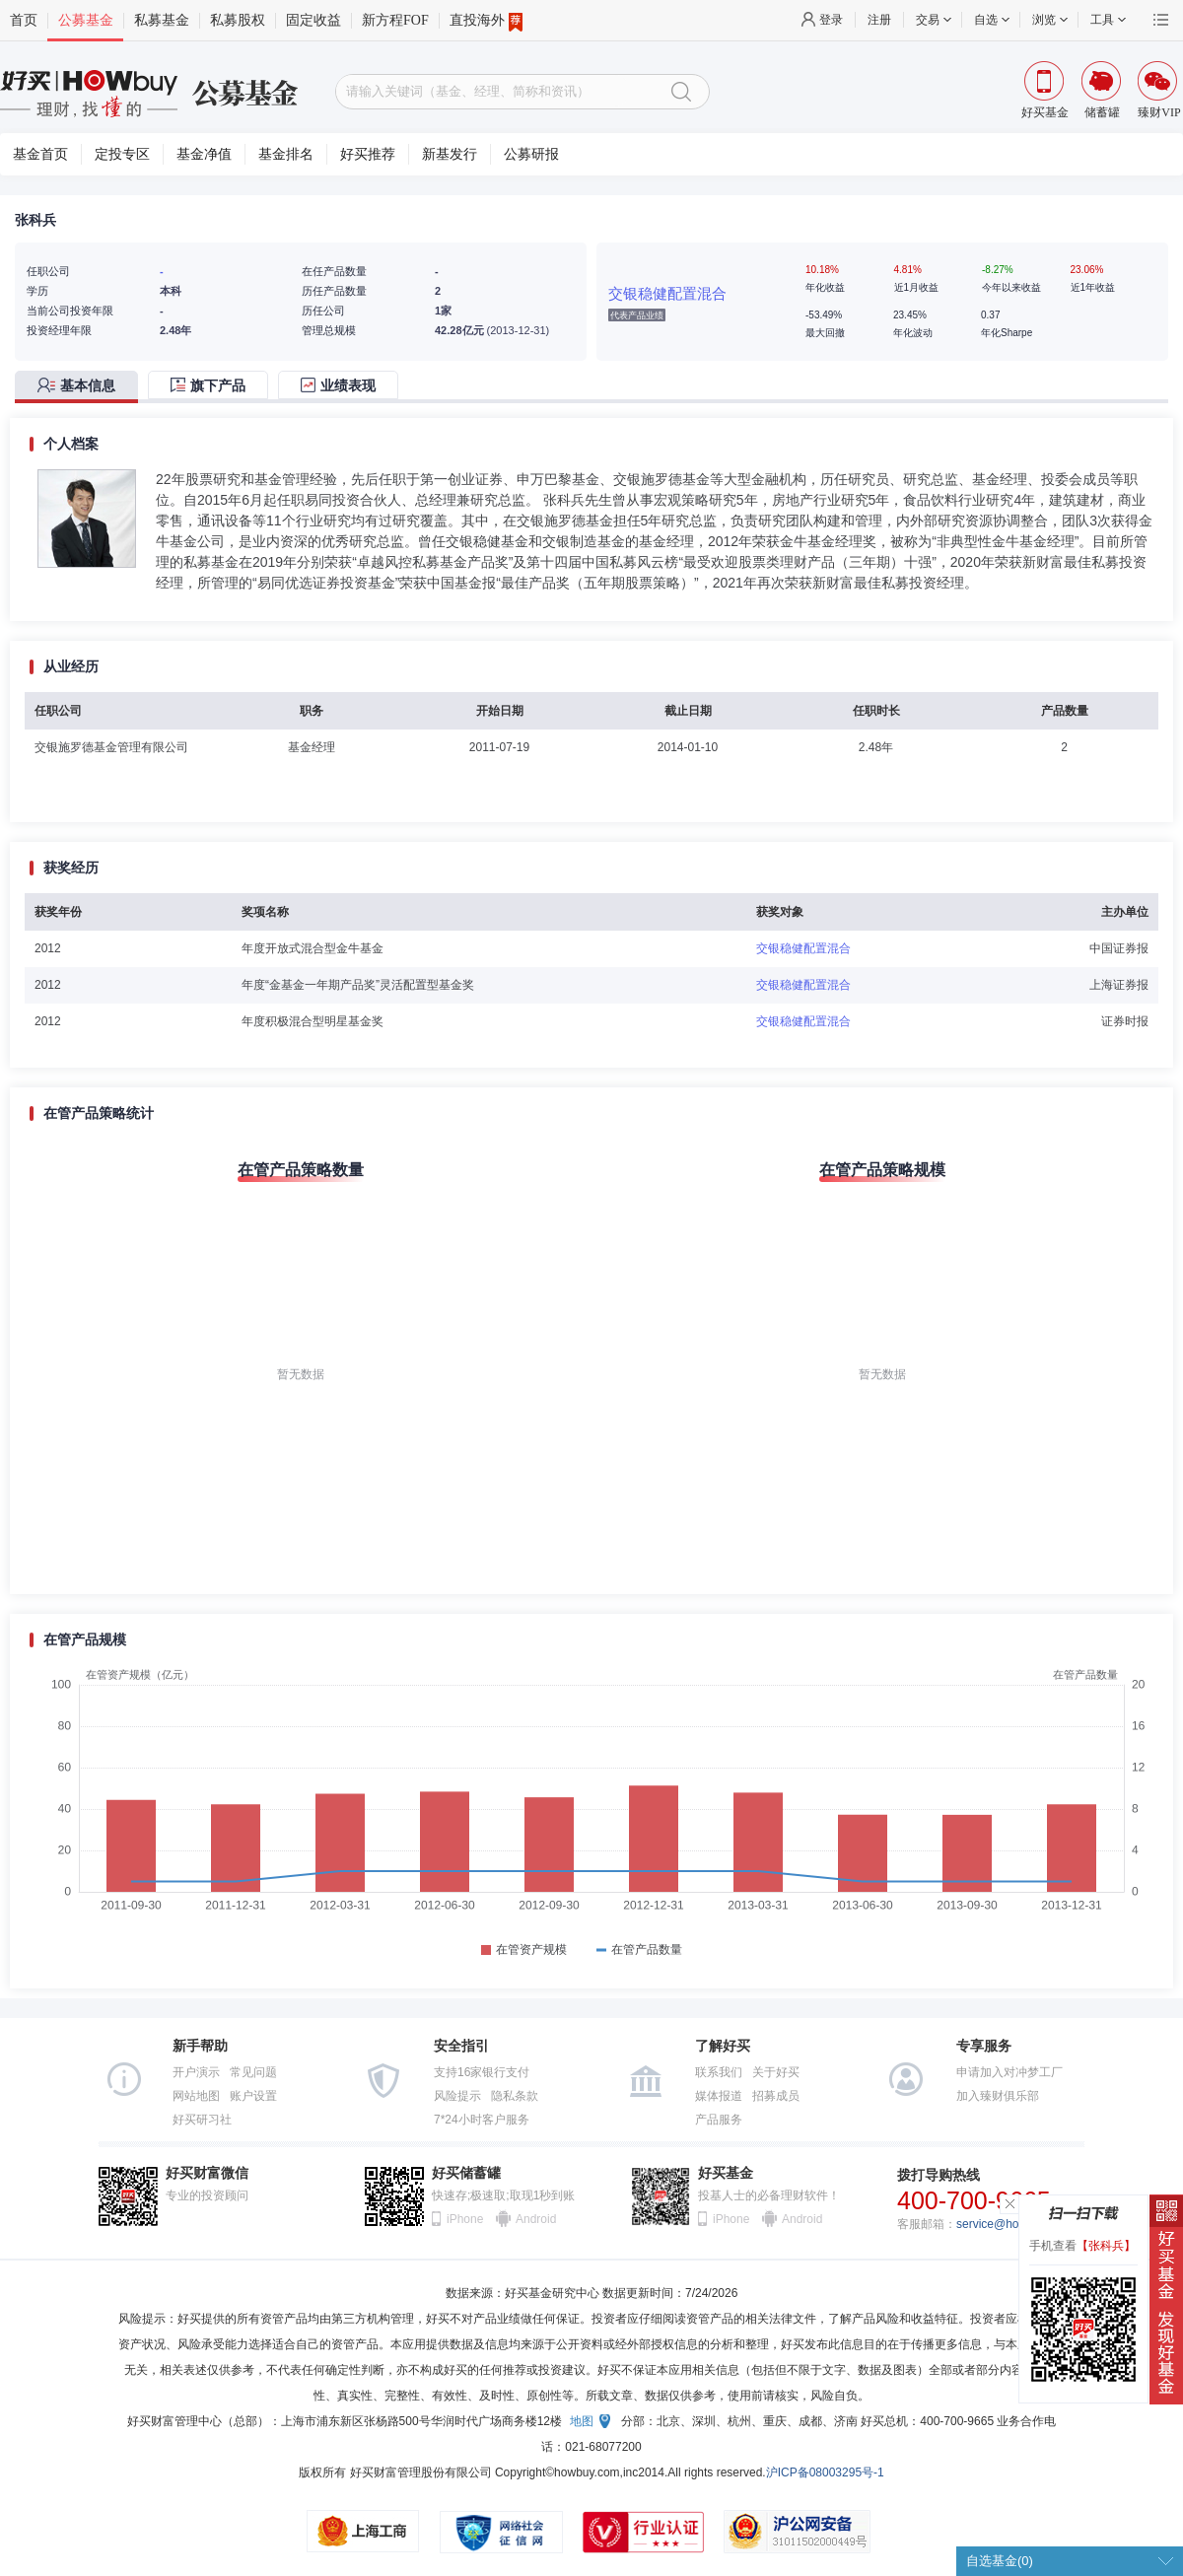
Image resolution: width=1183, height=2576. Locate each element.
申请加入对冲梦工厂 (1009, 2072)
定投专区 (122, 154)
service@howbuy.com (1014, 2224)
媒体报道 (718, 2096)
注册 (879, 20)
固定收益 (313, 20)
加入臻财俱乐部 (997, 2096)
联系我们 (718, 2072)
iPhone (465, 2219)
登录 (831, 20)
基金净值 (204, 154)
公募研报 (531, 154)
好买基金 (725, 2173)
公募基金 (85, 20)
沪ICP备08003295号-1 (825, 2472)
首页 (23, 20)
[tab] (81, 387)
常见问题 (253, 2072)
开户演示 (196, 2072)
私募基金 (161, 20)
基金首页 (40, 154)
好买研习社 (202, 2119)
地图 (581, 2421)
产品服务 (718, 2119)
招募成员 (776, 2096)
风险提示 (457, 2096)
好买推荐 (367, 154)
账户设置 (253, 2096)
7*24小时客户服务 (481, 2119)
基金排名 (285, 154)
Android (535, 2219)
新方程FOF (395, 20)
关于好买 (776, 2072)
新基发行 (449, 154)
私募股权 (237, 20)
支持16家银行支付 (481, 2072)
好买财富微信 (207, 2173)
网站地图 (196, 2096)
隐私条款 (514, 2096)
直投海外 (486, 21)
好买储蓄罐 (466, 2173)
